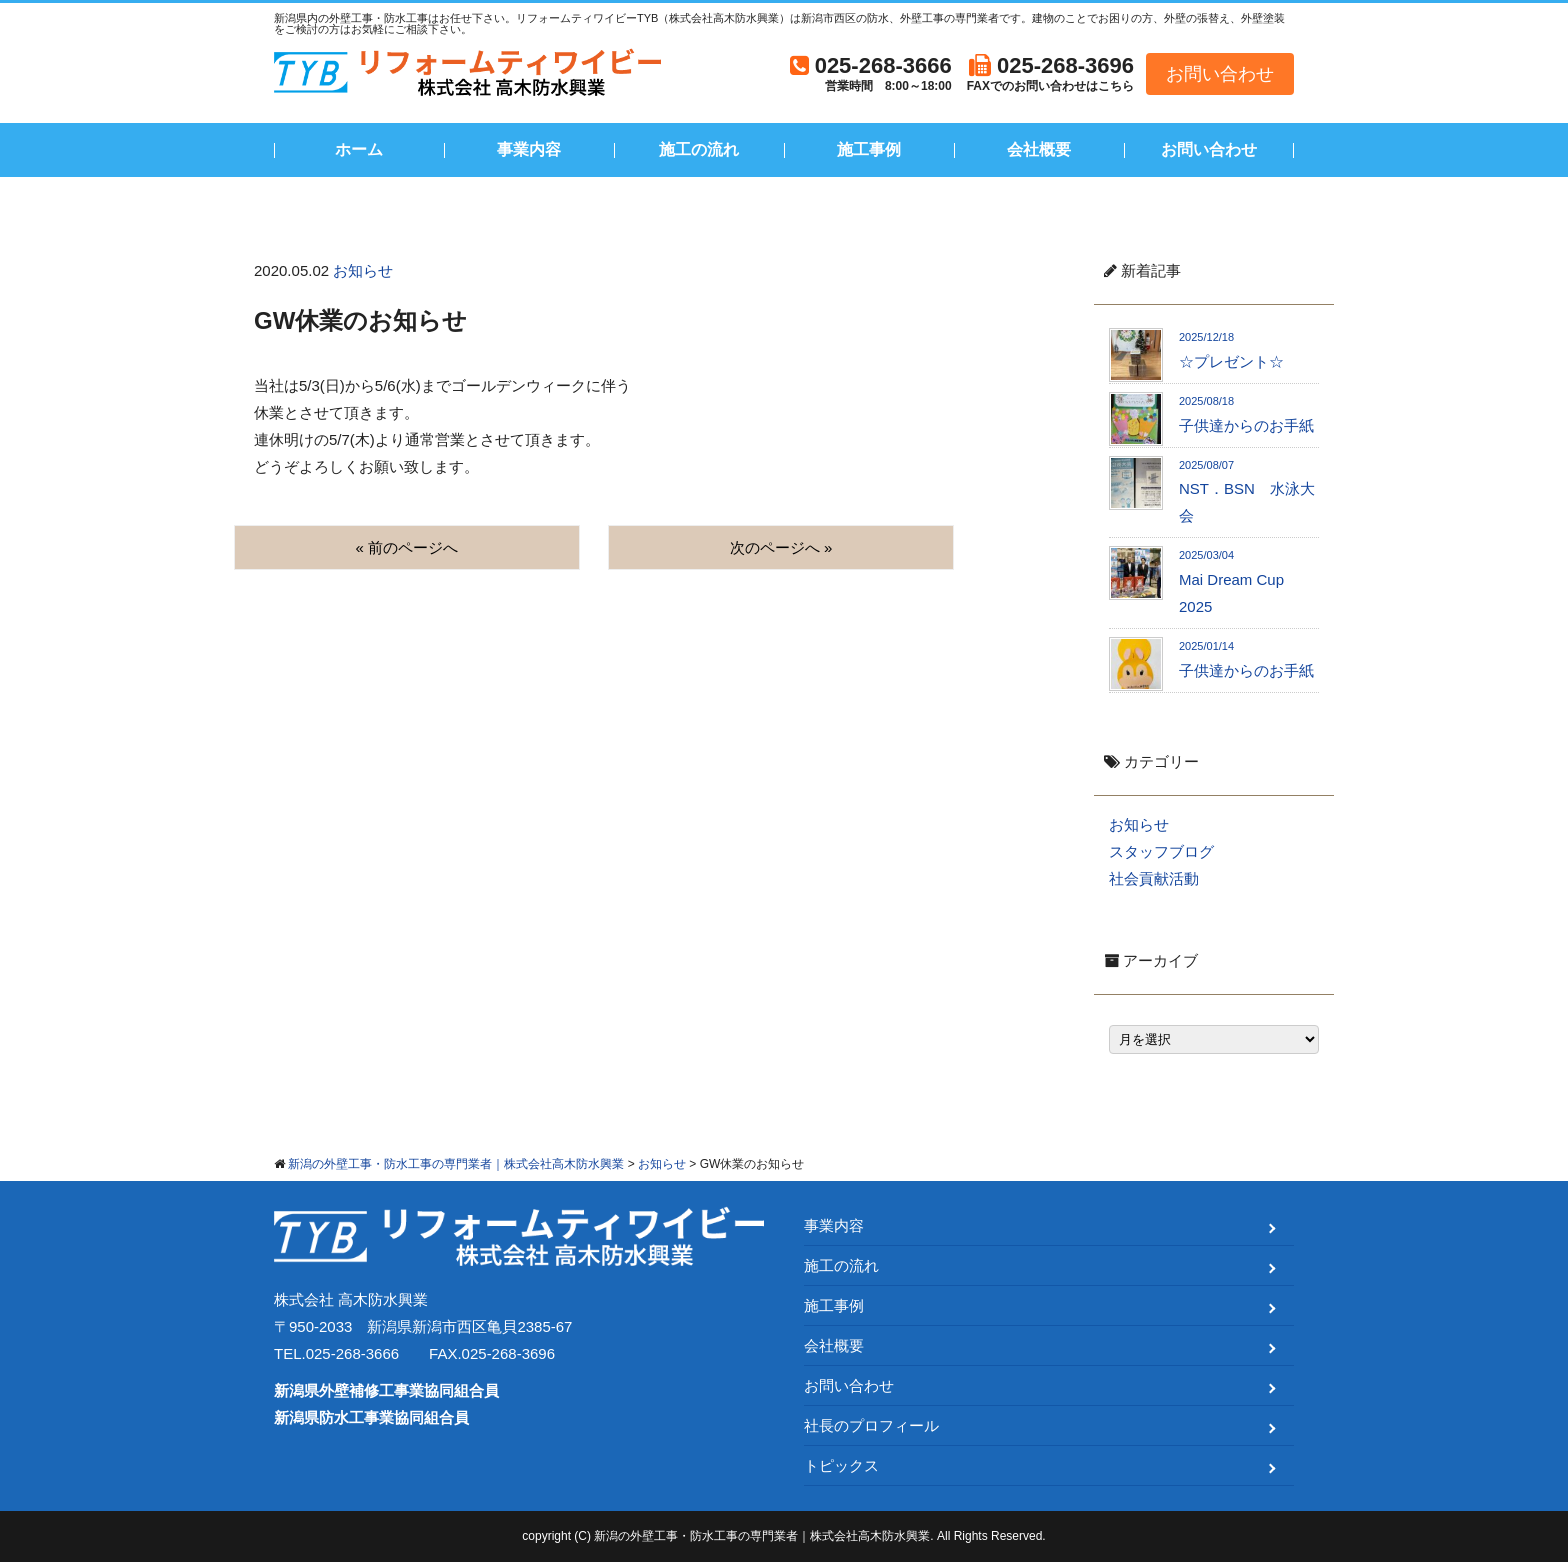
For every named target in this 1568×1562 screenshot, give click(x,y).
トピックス (841, 1465)
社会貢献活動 (1154, 878)
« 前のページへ (407, 547)
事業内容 (529, 149)
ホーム (359, 149)
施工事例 (869, 149)
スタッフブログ (1161, 851)
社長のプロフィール (871, 1425)
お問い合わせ (1220, 74)
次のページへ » (781, 547)
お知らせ (363, 270)
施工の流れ (699, 149)
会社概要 (1039, 149)
